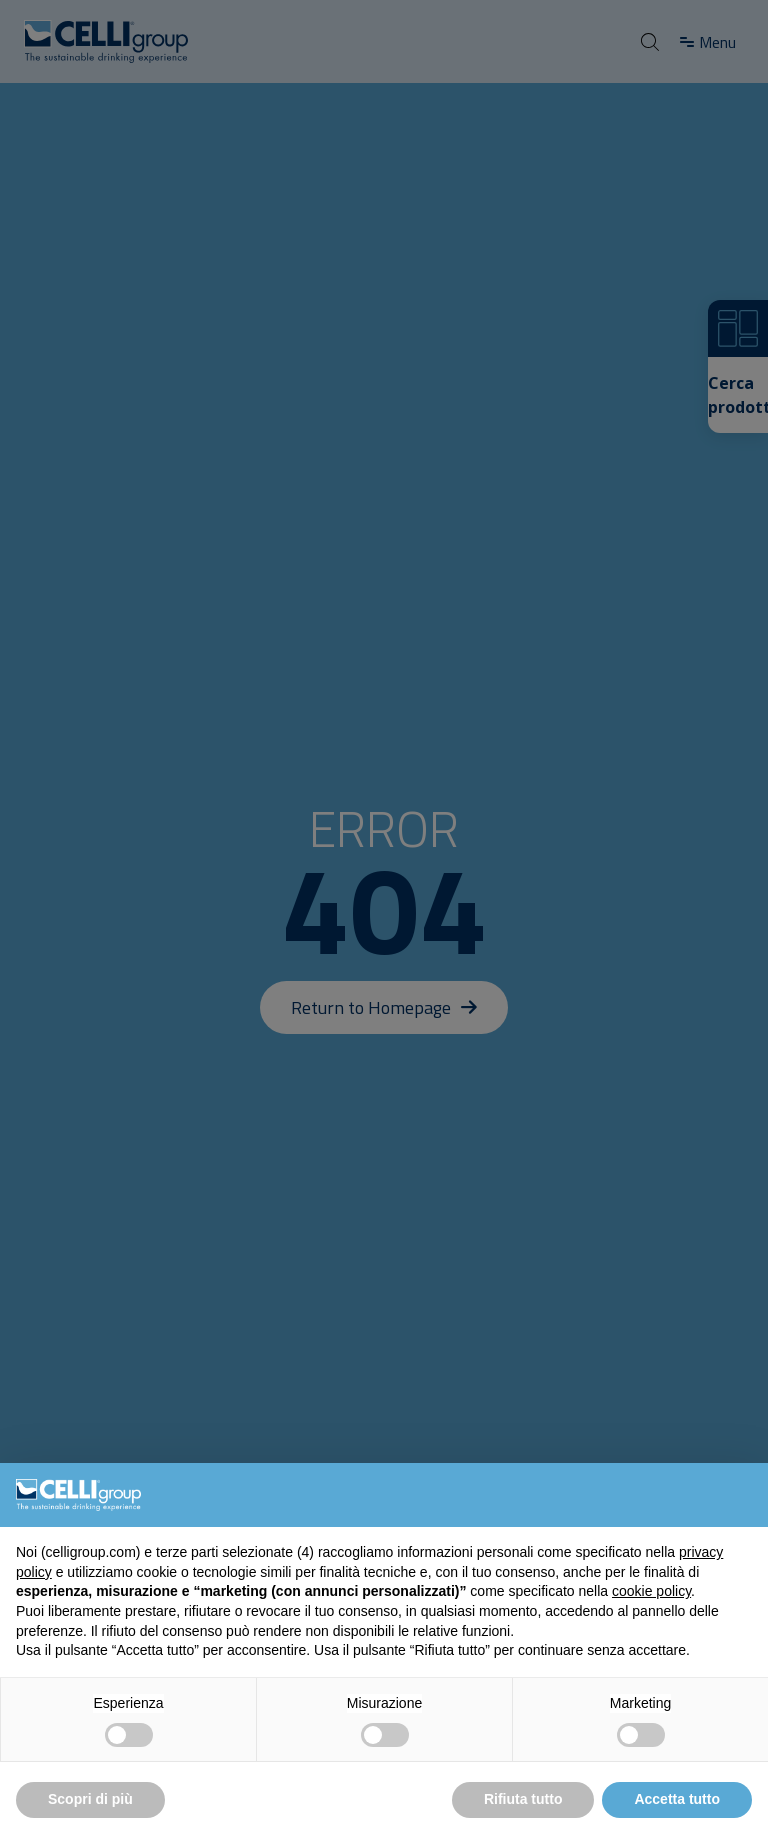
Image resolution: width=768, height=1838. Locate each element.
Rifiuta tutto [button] (523, 1799)
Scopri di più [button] (90, 1799)
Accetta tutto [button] (677, 1799)
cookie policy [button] (651, 1591)
